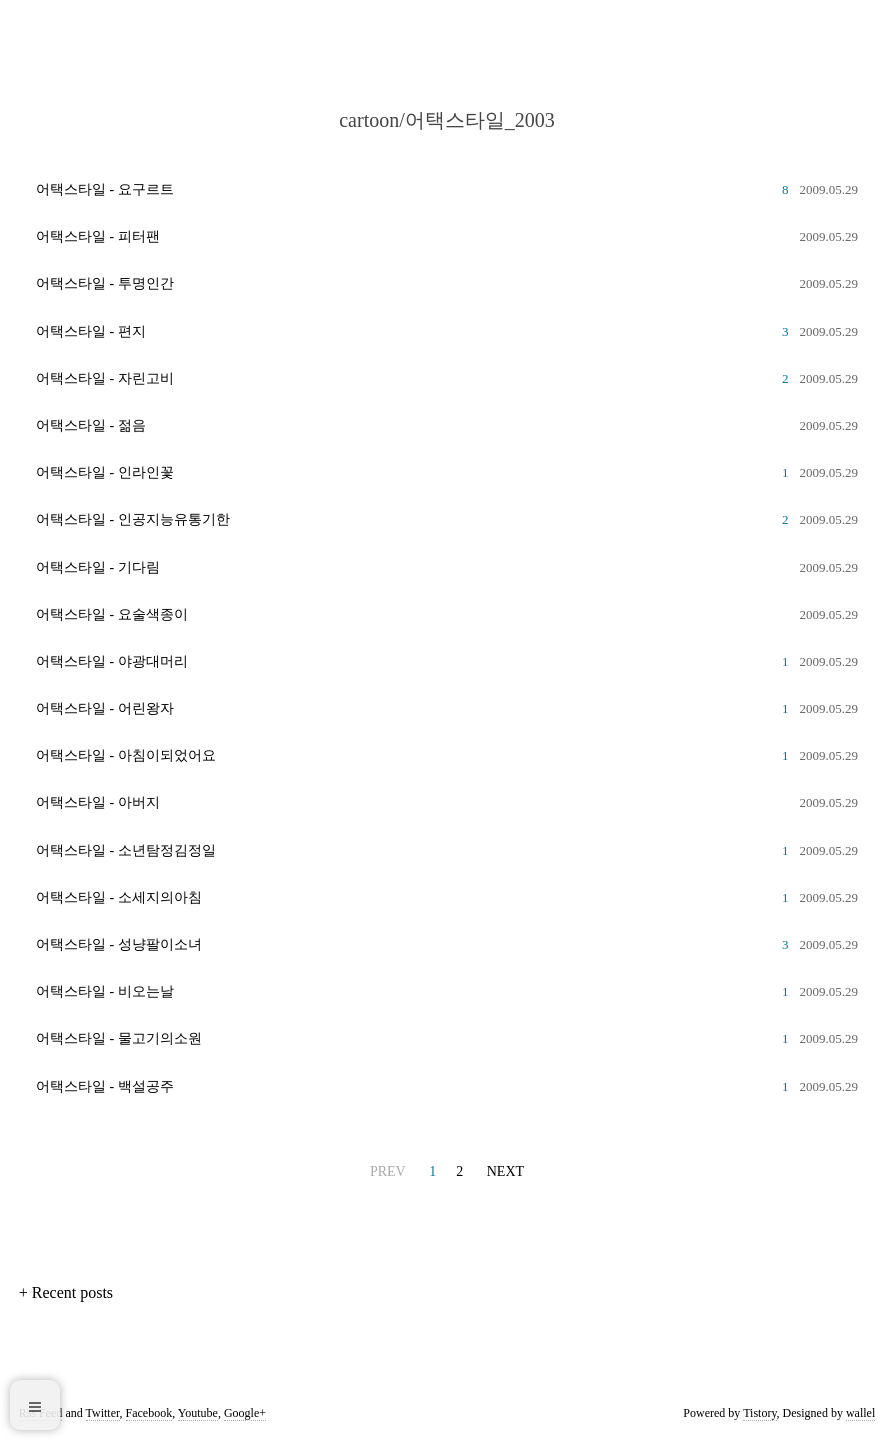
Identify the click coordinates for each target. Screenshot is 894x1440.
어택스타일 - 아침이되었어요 (126, 755)
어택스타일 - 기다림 (98, 567)
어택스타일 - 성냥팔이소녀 (119, 944)
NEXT (505, 1171)
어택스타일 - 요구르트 (105, 189)
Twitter (103, 1413)
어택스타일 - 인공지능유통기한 (133, 519)
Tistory (759, 1413)
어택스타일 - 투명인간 (105, 283)
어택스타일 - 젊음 (91, 425)
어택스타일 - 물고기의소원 (119, 1038)
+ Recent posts (66, 1292)
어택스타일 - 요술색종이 (112, 614)
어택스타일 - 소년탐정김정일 (126, 850)
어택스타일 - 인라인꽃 (105, 472)
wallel (860, 1413)
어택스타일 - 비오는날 (105, 991)
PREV (388, 1171)
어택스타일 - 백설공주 (105, 1086)
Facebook (149, 1413)
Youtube (198, 1413)
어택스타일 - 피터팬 (98, 236)
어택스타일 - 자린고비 (105, 378)
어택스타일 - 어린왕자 (105, 708)
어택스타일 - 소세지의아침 (119, 897)
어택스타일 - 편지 (91, 331)
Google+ (245, 1413)
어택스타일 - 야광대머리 (112, 661)
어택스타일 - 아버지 (98, 802)
